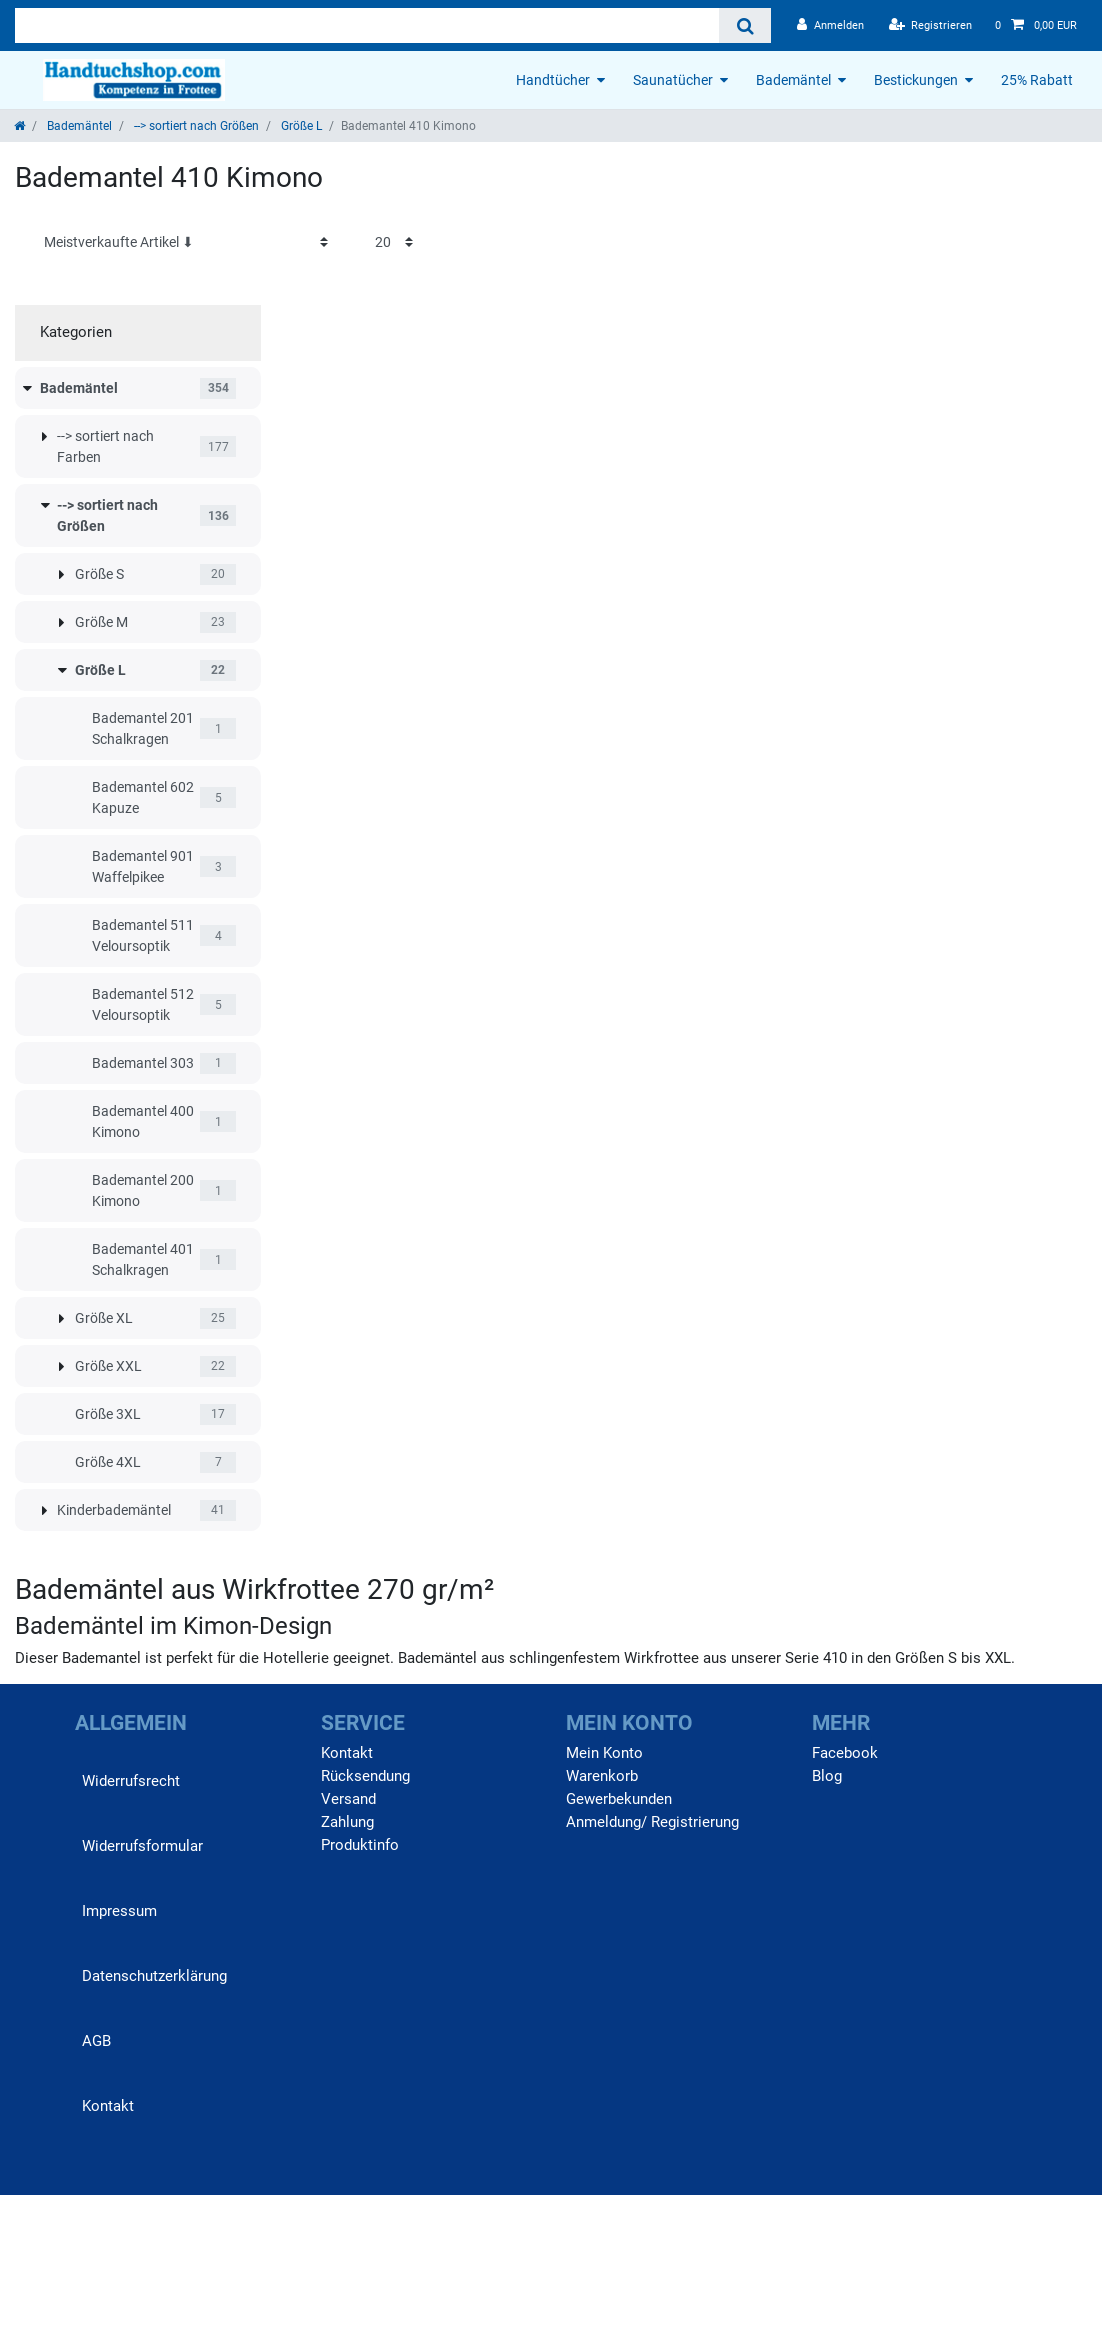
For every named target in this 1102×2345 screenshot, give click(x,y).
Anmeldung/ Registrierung (652, 1822)
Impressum (119, 1911)
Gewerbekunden (619, 1799)
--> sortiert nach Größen (195, 126)
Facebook (845, 1753)
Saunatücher (673, 80)
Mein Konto (604, 1753)
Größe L (300, 126)
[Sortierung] (186, 242)
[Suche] (744, 25)
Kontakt (108, 2106)
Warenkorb (602, 1776)
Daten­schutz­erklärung (154, 1976)
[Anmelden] (830, 25)
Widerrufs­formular (142, 1846)
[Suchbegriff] (367, 25)
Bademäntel (793, 80)
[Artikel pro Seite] (394, 242)
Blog (827, 1776)
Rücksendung (365, 1776)
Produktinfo (360, 1845)
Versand (348, 1799)
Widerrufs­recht (131, 1781)
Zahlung (347, 1822)
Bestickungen (916, 80)
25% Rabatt (1037, 80)
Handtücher (553, 80)
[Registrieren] (931, 25)
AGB (96, 2041)
